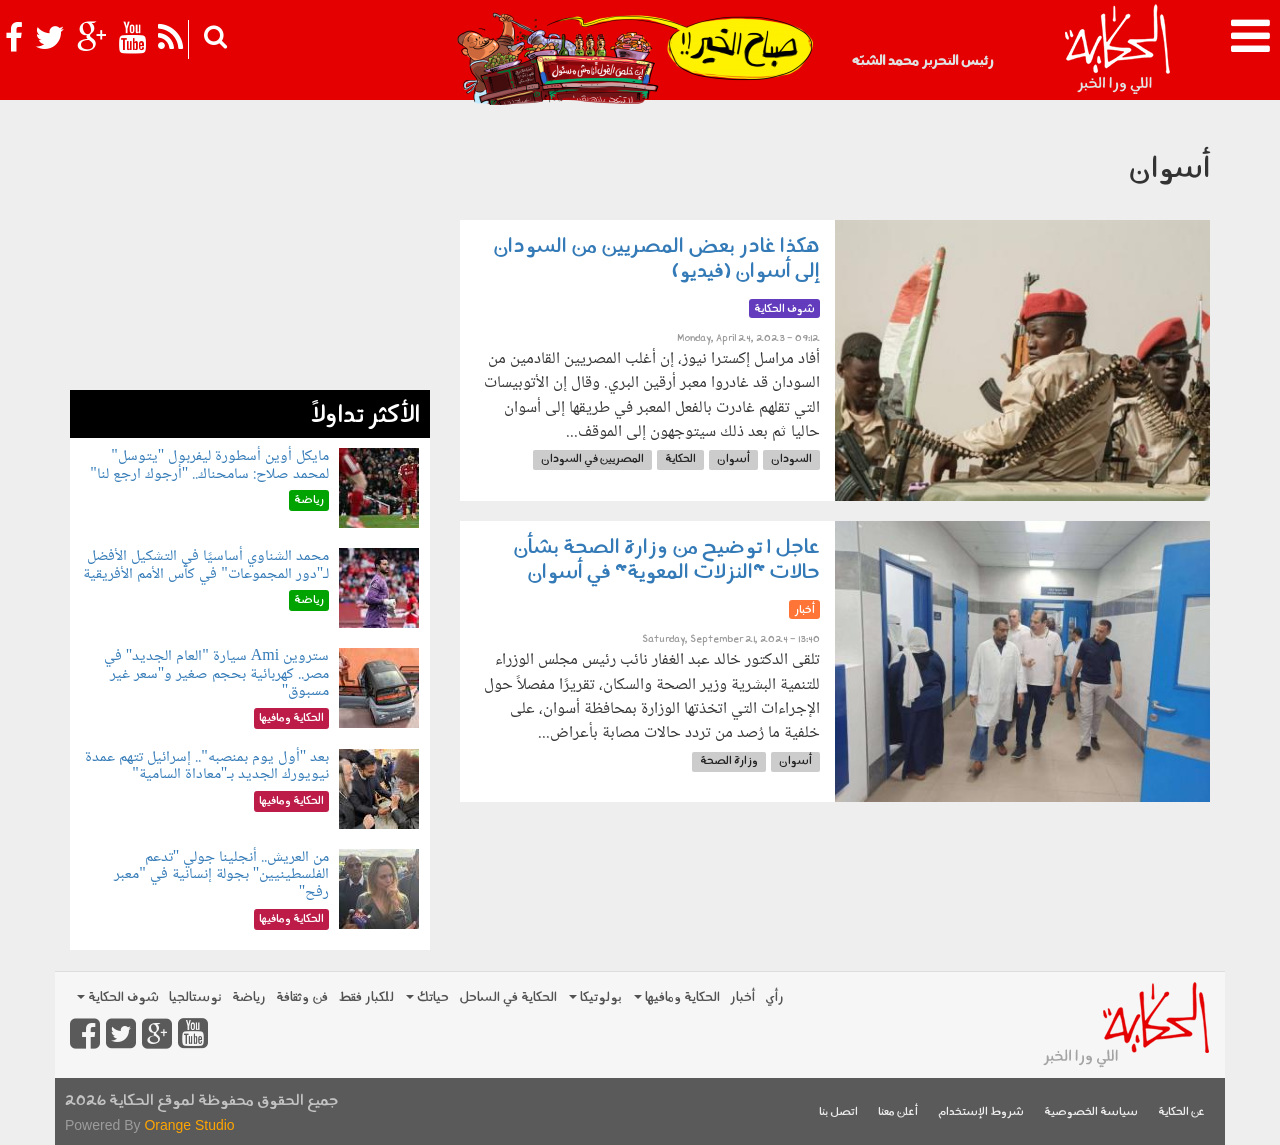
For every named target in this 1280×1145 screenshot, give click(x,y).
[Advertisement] (250, 250)
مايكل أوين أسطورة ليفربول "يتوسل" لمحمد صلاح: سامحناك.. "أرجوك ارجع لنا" (209, 465)
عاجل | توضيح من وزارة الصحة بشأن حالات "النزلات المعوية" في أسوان (666, 560)
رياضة (249, 997)
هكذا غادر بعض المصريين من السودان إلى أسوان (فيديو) (656, 259)
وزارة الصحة (729, 761)
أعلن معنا (898, 1112)
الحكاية (680, 459)
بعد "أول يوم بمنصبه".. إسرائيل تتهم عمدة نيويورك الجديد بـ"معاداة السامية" (207, 766)
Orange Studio (189, 1125)
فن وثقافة (302, 997)
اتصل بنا (838, 1112)
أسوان (733, 459)
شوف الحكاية (118, 997)
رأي (774, 997)
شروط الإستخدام (981, 1112)
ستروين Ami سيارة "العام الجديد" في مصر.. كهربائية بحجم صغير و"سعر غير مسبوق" (217, 674)
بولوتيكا (595, 997)
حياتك (427, 997)
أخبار (742, 997)
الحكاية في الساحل (508, 997)
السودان (791, 459)
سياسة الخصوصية (1091, 1112)
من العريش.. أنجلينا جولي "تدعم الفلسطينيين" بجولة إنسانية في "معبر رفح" (221, 875)
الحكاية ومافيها (677, 997)
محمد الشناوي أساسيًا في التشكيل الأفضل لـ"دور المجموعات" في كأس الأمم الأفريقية (206, 565)
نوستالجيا (195, 997)
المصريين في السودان (592, 459)
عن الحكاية (1181, 1112)
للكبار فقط (366, 997)
